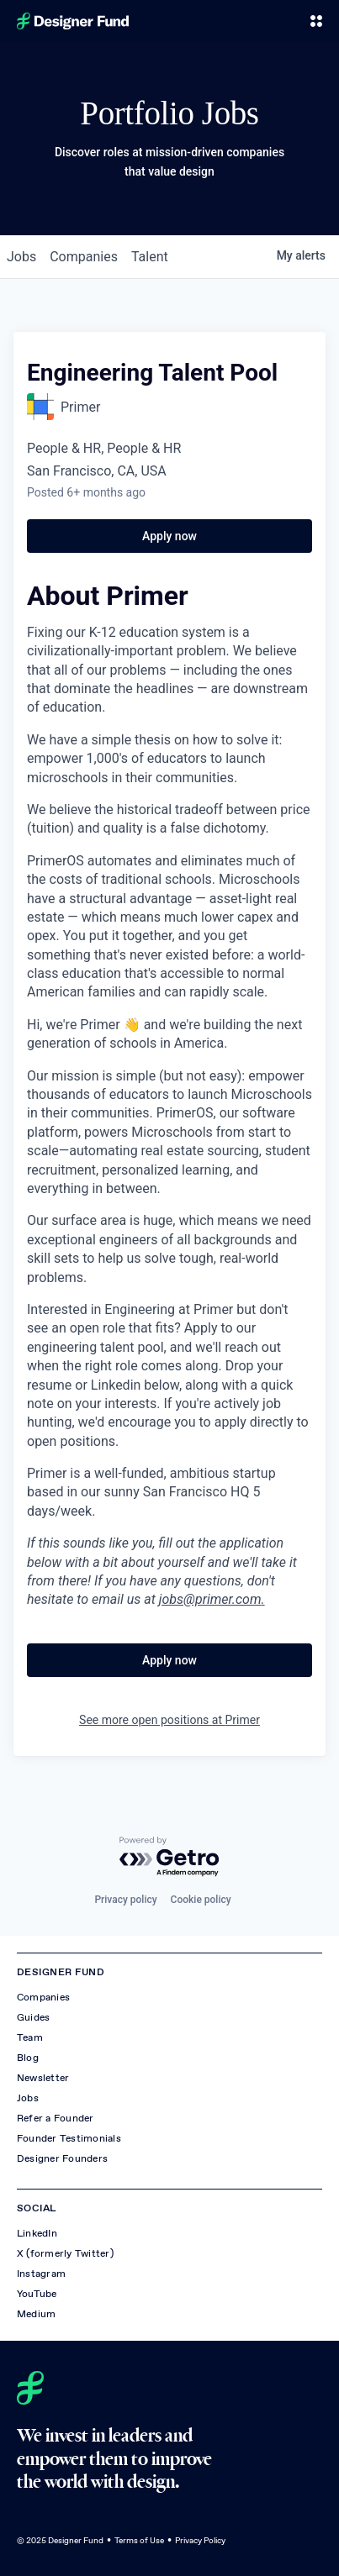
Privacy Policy (200, 2540)
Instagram (41, 2273)
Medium (36, 2314)
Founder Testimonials (69, 2138)
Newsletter (43, 2078)
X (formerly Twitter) (65, 2253)
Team (30, 2037)
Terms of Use (139, 2540)
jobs (21, 257)
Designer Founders (62, 2158)
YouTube (37, 2294)
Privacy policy (125, 1900)
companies (84, 257)
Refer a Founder (55, 2118)
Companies (43, 1997)
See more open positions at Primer (169, 1720)
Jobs (28, 2098)
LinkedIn (37, 2233)
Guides (33, 2017)
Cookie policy (201, 1900)
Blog (28, 2057)
